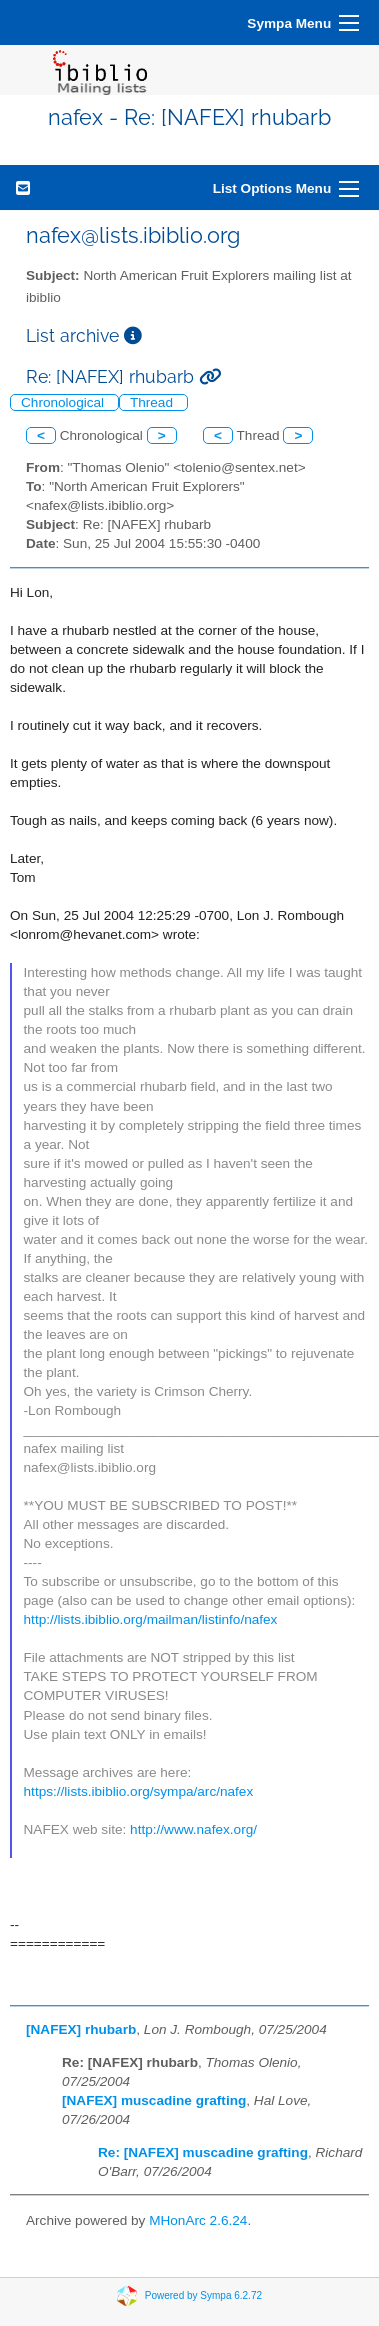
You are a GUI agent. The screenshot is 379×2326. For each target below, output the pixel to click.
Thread (153, 402)
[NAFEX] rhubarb (81, 2029)
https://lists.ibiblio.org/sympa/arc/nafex (139, 1791)
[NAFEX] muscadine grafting (154, 2100)
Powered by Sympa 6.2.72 (203, 2295)
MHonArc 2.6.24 (198, 2220)
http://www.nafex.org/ (193, 1829)
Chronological (64, 402)
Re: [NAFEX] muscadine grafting (203, 2152)
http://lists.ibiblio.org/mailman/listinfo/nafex (151, 1619)
